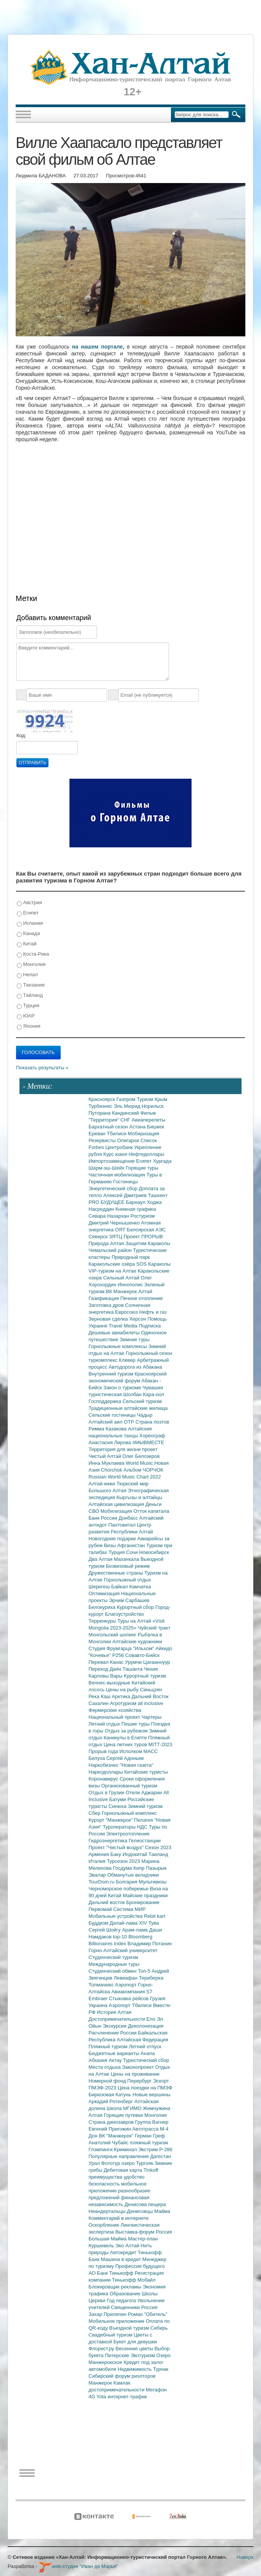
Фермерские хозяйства (115, 1710)
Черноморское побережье (119, 1888)
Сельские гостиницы (113, 1415)
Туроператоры (120, 1827)
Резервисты (103, 1140)
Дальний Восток (150, 1696)
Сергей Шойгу (105, 1930)
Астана (138, 1127)
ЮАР (26, 1016)
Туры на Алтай (135, 1621)
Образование (126, 2293)
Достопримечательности (117, 2019)
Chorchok (112, 1470)
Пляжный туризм (109, 2046)
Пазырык (156, 1868)
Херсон (138, 1319)
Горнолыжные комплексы (118, 1346)
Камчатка (140, 1586)
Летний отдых (105, 1724)
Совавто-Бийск (142, 1655)
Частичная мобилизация (118, 1175)
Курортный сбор (136, 1607)
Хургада (162, 1161)
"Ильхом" (144, 1648)
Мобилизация (116, 1511)
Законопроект (138, 2067)
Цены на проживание (135, 2074)
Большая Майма (108, 2239)
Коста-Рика (33, 954)
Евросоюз (127, 1312)
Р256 (118, 1655)
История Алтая (114, 2012)
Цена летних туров (126, 1744)
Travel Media (124, 1326)
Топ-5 (144, 1971)
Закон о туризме (122, 1387)
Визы (110, 1545)
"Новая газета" (136, 1765)
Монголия (31, 964)
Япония (28, 1026)
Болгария (127, 1882)
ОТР (129, 1422)
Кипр (139, 1868)
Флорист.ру (102, 2348)
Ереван (98, 1133)
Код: (21, 735)
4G (93, 2396)
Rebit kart (154, 1916)
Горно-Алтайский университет (123, 1950)
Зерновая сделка (109, 1319)
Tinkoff (150, 2170)
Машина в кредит (121, 2259)
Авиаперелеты (148, 1120)
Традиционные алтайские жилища (128, 1408)
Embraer (99, 1998)
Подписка (150, 1326)
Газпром (126, 1099)
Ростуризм (142, 1216)
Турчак (160, 2369)
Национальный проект (115, 1717)
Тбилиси (117, 1133)
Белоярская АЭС (146, 1230)
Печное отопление (141, 1298)
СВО (94, 1511)
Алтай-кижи (102, 1483)
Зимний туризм (145, 1806)
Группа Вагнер (151, 2122)
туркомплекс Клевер (113, 1360)
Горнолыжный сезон (149, 1353)
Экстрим (148, 2149)
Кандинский (126, 1113)
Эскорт (161, 2081)
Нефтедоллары (146, 1154)
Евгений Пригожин (110, 2129)
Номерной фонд (108, 2081)
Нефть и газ (153, 1312)
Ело (151, 2019)
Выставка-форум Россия (143, 2232)
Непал (27, 975)
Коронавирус (104, 1779)
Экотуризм (143, 2355)
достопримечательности (117, 2390)
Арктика (122, 1696)
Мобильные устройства (116, 1916)
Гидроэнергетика (109, 1840)
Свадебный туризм (111, 2335)
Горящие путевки (124, 2115)
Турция (28, 1006)
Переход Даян (105, 1669)
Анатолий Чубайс (109, 2142)
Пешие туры (136, 1724)
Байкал (120, 1586)
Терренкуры (103, 1621)
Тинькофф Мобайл (134, 2280)
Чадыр (144, 1415)
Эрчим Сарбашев (129, 1600)
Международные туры (114, 1964)
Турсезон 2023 (124, 1861)
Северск (99, 1236)
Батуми (118, 1799)
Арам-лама (135, 1930)
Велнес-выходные (110, 1683)
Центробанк (119, 1147)
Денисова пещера (145, 2204)
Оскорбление (105, 2225)
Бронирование (143, 1902)
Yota (102, 2396)
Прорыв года (104, 1751)
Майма (162, 2211)
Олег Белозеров (141, 1456)
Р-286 (165, 2149)
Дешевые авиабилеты (115, 1332)
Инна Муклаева (107, 1463)
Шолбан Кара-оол (143, 1394)
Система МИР (129, 1909)
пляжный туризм (149, 2142)
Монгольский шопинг (113, 1635)
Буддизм (99, 1923)
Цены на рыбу (123, 1689)
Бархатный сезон (109, 1127)
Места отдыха (105, 2067)
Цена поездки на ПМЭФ (145, 2088)
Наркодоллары (106, 1772)
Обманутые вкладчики (133, 1875)
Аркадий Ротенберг (111, 2101)
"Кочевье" (100, 1655)
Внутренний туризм (112, 1374)
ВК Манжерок (122, 1291)
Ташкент (158, 1195)
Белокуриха (103, 1607)
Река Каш (100, 1696)
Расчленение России (113, 2033)
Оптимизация (105, 1593)
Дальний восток (107, 1902)
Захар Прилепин (108, 2314)
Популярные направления (119, 2156)
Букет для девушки (135, 2342)
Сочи (132, 1552)
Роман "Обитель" (147, 2314)
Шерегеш (100, 1586)
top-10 (120, 1937)
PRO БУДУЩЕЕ (107, 1202)
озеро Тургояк (138, 2163)
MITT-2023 (160, 1744)
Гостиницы (125, 1181)
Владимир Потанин (149, 1943)
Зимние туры (135, 1339)
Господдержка (105, 1401)
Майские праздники (145, 1895)
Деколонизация (145, 2026)
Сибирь (159, 2328)
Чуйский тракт (154, 1628)
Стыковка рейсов (129, 1998)
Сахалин (99, 1703)
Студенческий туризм (113, 1957)
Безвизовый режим (128, 1566)
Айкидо (164, 1648)
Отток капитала (151, 1511)
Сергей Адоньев (125, 1758)
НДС (143, 1827)
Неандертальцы (108, 2211)
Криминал (126, 2149)
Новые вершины (151, 2094)
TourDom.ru (102, 1882)
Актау (116, 2060)
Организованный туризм (129, 1786)
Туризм (146, 1099)
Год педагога (122, 2300)
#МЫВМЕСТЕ (148, 1442)
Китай (27, 944)
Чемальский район (111, 1250)
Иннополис (131, 1284)
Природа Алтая (107, 1243)
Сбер (95, 1813)
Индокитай (135, 1854)
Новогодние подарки (113, 1538)
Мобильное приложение (117, 2321)
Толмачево (102, 1985)
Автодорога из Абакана (135, 1367)
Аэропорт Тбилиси (131, 2005)
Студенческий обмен (113, 1971)
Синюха (118, 1806)
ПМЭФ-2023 (103, 2088)
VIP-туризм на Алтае (113, 1271)
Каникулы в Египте (126, 1737)
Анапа (147, 2053)
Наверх (245, 2557)
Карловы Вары (106, 1676)
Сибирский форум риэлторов (122, 2376)
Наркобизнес (104, 1765)
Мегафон (156, 2390)
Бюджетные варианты (114, 2053)
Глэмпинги (101, 2149)
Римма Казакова (108, 1429)
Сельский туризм (142, 1401)
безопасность (105, 2184)
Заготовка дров (107, 1305)
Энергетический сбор (114, 1188)
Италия (98, 1861)
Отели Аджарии (144, 1792)
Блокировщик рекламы (116, 2287)
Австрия (29, 903)
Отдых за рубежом (127, 1731)
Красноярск (102, 1099)
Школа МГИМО (124, 2108)
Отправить (32, 762)
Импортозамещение (112, 1161)
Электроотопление (127, 1834)
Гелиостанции (145, 1840)
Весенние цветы (135, 2348)
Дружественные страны (117, 1573)
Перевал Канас (107, 1662)
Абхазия (99, 2060)
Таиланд (158, 1854)
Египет (28, 913)
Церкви (98, 2300)
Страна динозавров (112, 2122)
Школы (150, 2293)
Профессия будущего (139, 2266)
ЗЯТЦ (116, 1236)
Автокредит (124, 2252)
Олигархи (128, 1140)
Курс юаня (116, 1154)
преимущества (106, 2177)
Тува (153, 1923)
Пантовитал (122, 1525)
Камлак (121, 2383)
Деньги (153, 1504)
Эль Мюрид (128, 1106)
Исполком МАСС (138, 1751)
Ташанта (133, 1669)
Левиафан (126, 1978)
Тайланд (30, 995)
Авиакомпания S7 (131, 1991)
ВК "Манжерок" (117, 2136)
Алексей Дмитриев (125, 1195)
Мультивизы (152, 1882)
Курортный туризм (145, 1676)
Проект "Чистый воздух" (117, 1847)
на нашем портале (97, 347)
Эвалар (98, 1875)
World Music (140, 1463)
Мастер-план (143, 2239)
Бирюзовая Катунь (110, 2094)
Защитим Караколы (147, 1243)
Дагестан (160, 2156)
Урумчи (134, 1662)
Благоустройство (124, 1614)
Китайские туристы (146, 1772)
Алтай (145, 1291)
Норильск (153, 1106)
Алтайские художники (137, 1641)
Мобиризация (143, 1133)
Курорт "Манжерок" (111, 1820)
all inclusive (150, 1703)
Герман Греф (150, 2136)
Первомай (101, 1909)
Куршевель (102, 2245)
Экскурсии (115, 2026)
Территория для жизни (115, 1449)
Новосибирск (154, 1552)
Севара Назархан (109, 1216)
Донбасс (129, 1518)
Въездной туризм (129, 2328)
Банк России (104, 1518)
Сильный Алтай (122, 1278)
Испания (30, 923)
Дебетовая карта (123, 2170)
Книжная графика (136, 1209)
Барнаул (136, 1202)
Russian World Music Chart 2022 (125, 1477)
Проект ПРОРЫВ (143, 1236)
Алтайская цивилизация (117, 1504)
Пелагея (144, 1820)
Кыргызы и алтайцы (139, 1497)
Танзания (31, 985)
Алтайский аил (106, 1422)
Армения (99, 1854)
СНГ (126, 1120)
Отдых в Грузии (107, 1792)
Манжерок (101, 2383)
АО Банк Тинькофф (112, 2273)
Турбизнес (101, 1106)
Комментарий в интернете (119, 2218)
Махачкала (127, 1559)
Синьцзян (151, 1689)
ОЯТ (121, 1230)
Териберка (151, 1978)
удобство (134, 2177)
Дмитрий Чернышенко (115, 1223)
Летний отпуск (145, 2046)
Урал (95, 2163)
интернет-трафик (127, 2396)
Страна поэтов (152, 1422)
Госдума (123, 1868)
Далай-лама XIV (129, 1923)
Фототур (111, 2163)
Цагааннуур (156, 1662)
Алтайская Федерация (142, 2039)
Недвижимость (135, 2369)
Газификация (104, 1298)
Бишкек (155, 1127)
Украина (99, 2005)
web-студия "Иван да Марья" (78, 2566)
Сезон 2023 (158, 1847)
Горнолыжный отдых (127, 1580)
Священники (126, 2307)
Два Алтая (101, 1559)
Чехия (151, 1669)
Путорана (100, 1113)
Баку (116, 1854)
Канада (28, 933)
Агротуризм (124, 1703)
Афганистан (131, 1545)
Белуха (97, 1758)
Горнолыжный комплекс (129, 1813)
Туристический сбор (146, 2060)
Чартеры (151, 1717)
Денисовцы (141, 2211)
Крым (161, 1099)
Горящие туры (142, 1168)
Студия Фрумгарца (111, 1648)
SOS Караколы (153, 1264)
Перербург (140, 2081)
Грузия (157, 1998)
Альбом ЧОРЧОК (143, 1470)
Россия (149, 2307)
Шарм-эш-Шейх (107, 1168)
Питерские (117, 2355)
